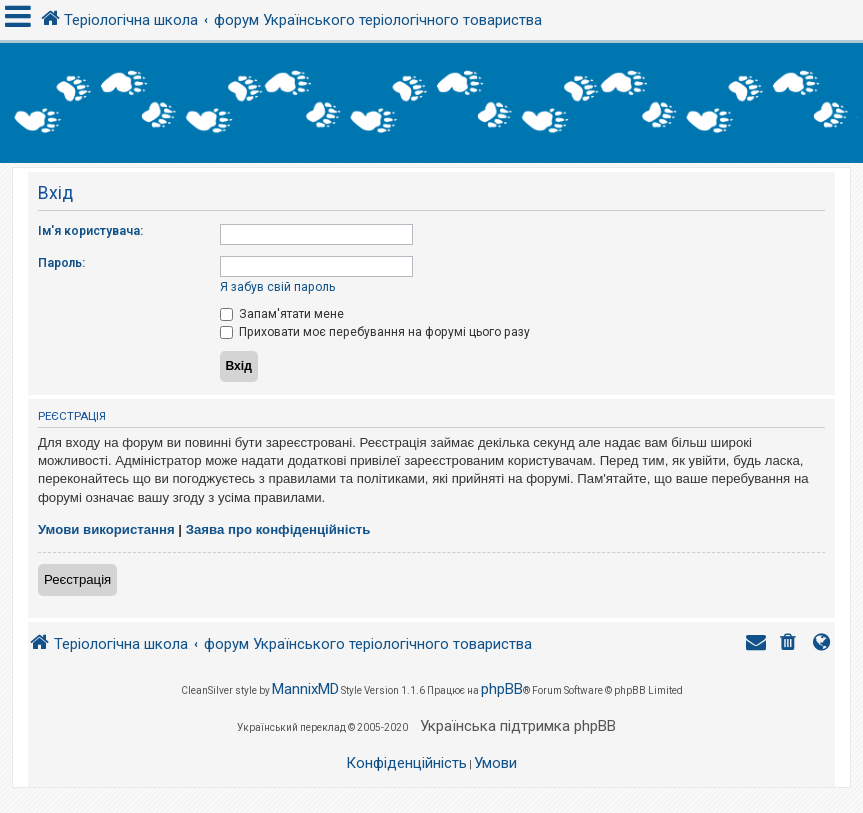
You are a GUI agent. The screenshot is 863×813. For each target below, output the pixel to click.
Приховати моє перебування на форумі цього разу (375, 332)
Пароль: (61, 263)
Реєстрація (77, 579)
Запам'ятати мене (282, 314)
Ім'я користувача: (90, 231)
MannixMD (305, 689)
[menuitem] (790, 644)
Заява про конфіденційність (278, 529)
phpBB (502, 689)
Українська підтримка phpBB (518, 726)
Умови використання (106, 529)
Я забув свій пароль (277, 287)
